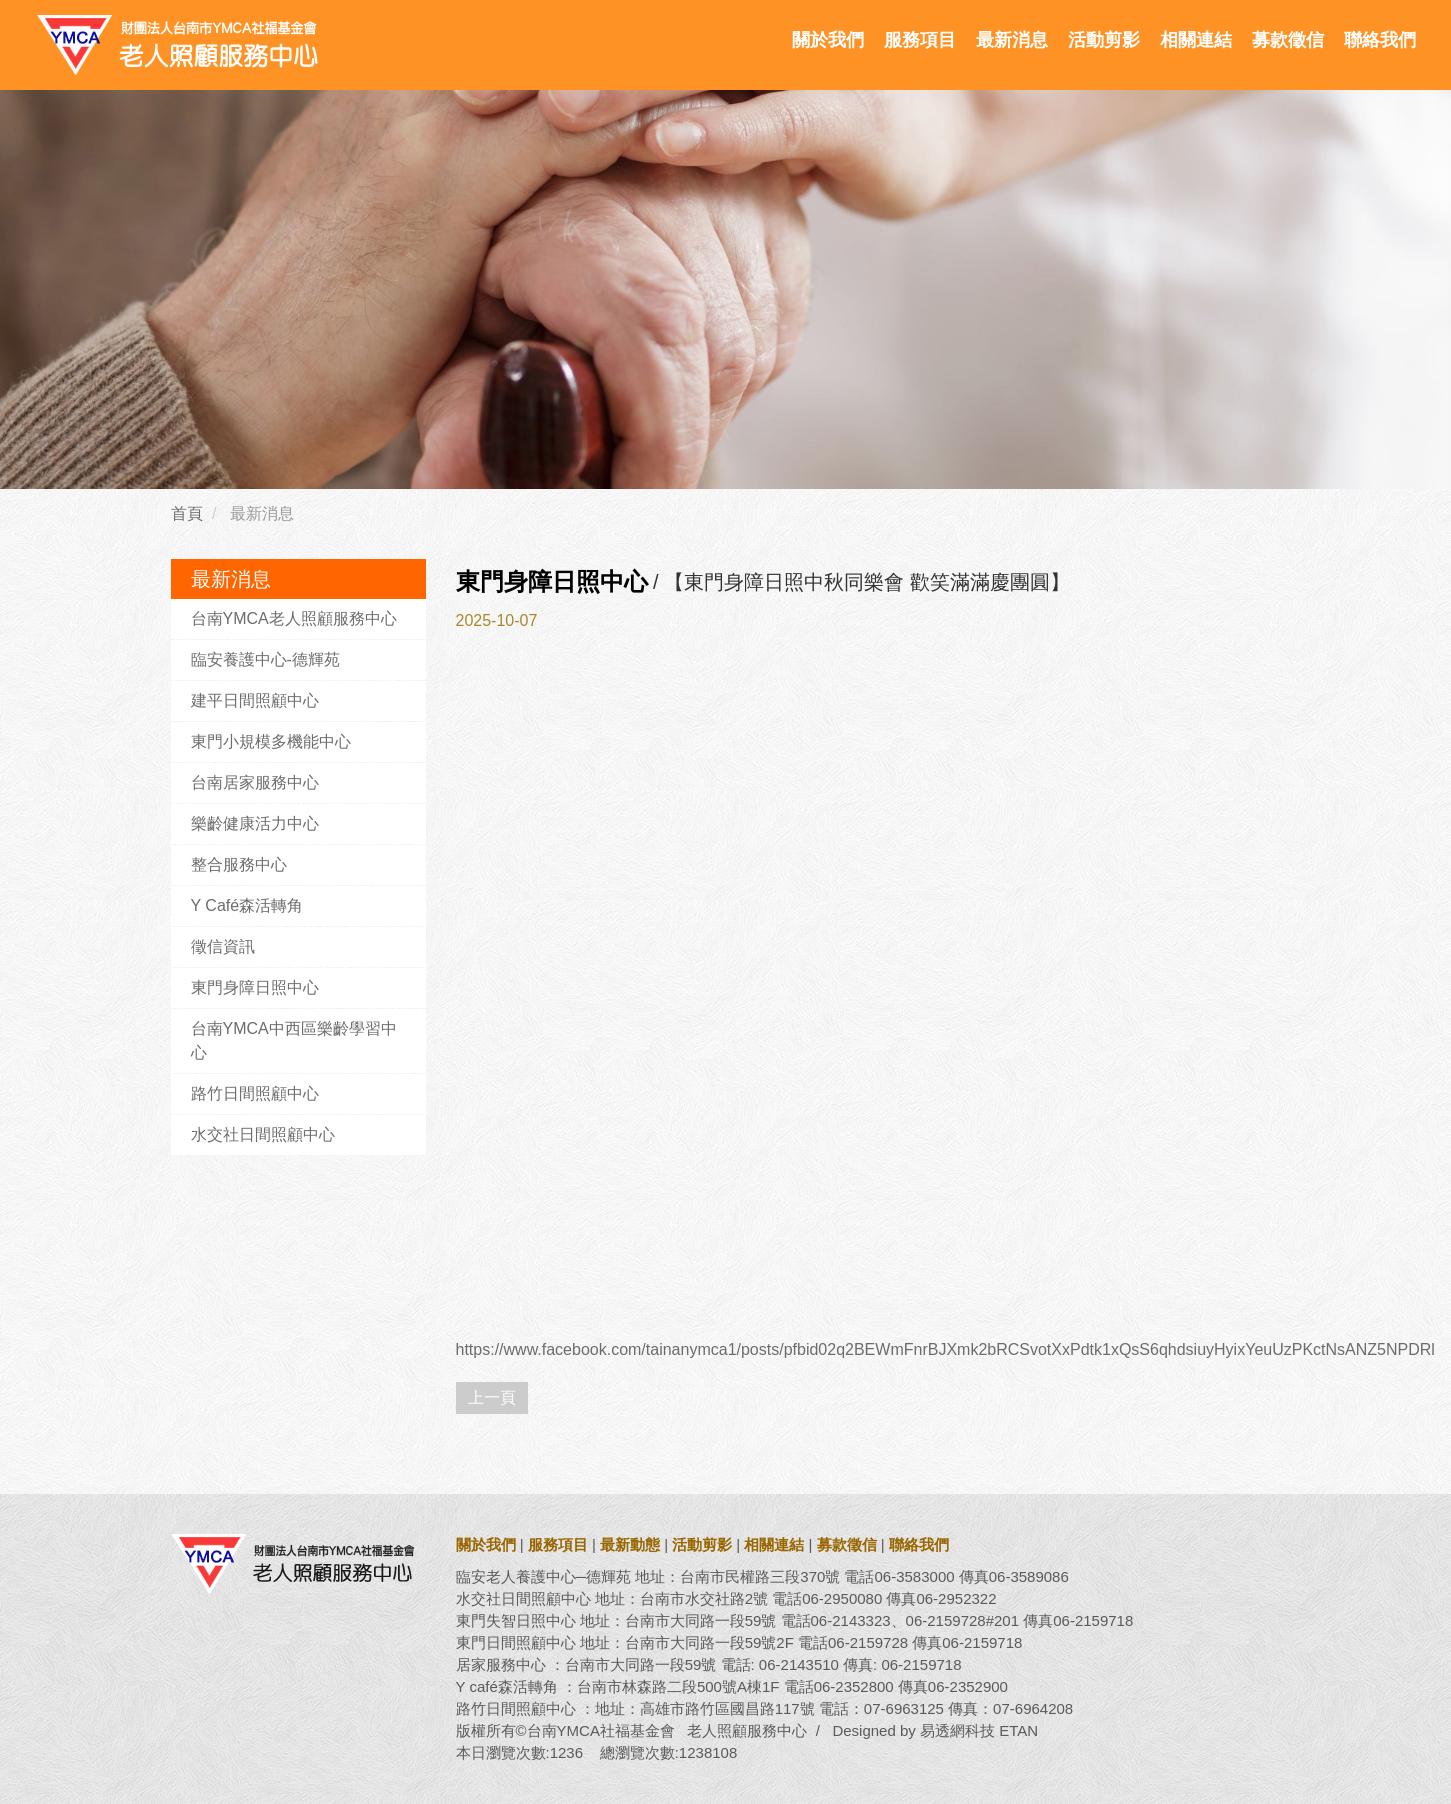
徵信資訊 (223, 946)
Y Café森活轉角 (247, 905)
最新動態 (630, 1544)
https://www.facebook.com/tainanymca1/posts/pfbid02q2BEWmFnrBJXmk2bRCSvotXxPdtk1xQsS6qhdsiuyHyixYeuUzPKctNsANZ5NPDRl (945, 1349)
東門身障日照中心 (255, 987)
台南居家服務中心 (255, 782)
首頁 (187, 513)
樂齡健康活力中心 (255, 823)
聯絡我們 (1380, 40)
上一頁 (492, 1397)
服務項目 (920, 40)
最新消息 (1012, 40)
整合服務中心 (239, 864)
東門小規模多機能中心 (271, 741)
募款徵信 (1288, 40)
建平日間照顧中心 (255, 700)
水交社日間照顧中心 (263, 1134)
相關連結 (1196, 40)
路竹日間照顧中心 (255, 1093)
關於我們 (828, 40)
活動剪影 (1104, 40)
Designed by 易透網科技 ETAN (935, 1730)
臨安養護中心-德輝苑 (265, 659)
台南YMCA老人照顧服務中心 (294, 618)
